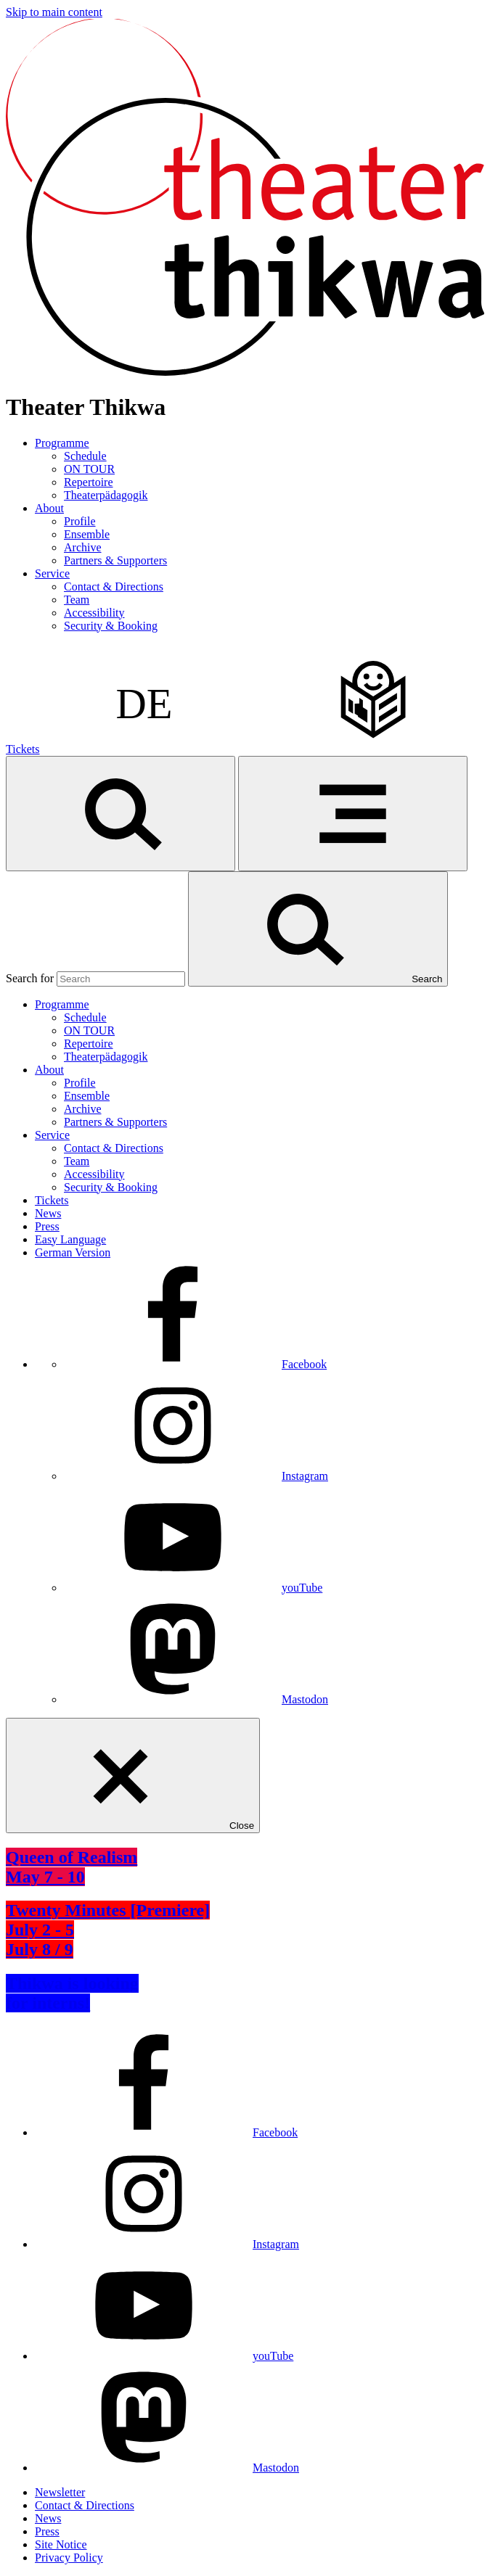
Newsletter (60, 2492)
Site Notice (61, 2544)
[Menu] (352, 813)
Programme (62, 443)
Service (52, 573)
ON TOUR (89, 469)
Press (47, 1226)
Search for (30, 978)
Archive (83, 547)
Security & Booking (111, 626)
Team (76, 599)
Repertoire (88, 482)
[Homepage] (245, 372)
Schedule (85, 456)
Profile (80, 521)
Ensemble (87, 534)
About (49, 508)
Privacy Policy (69, 2557)
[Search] (120, 813)
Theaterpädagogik (106, 495)
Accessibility (94, 612)
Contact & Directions (113, 586)
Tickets (23, 749)
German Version (72, 1252)
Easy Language (70, 1239)
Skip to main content (54, 12)
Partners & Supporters (115, 560)
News (48, 1213)
